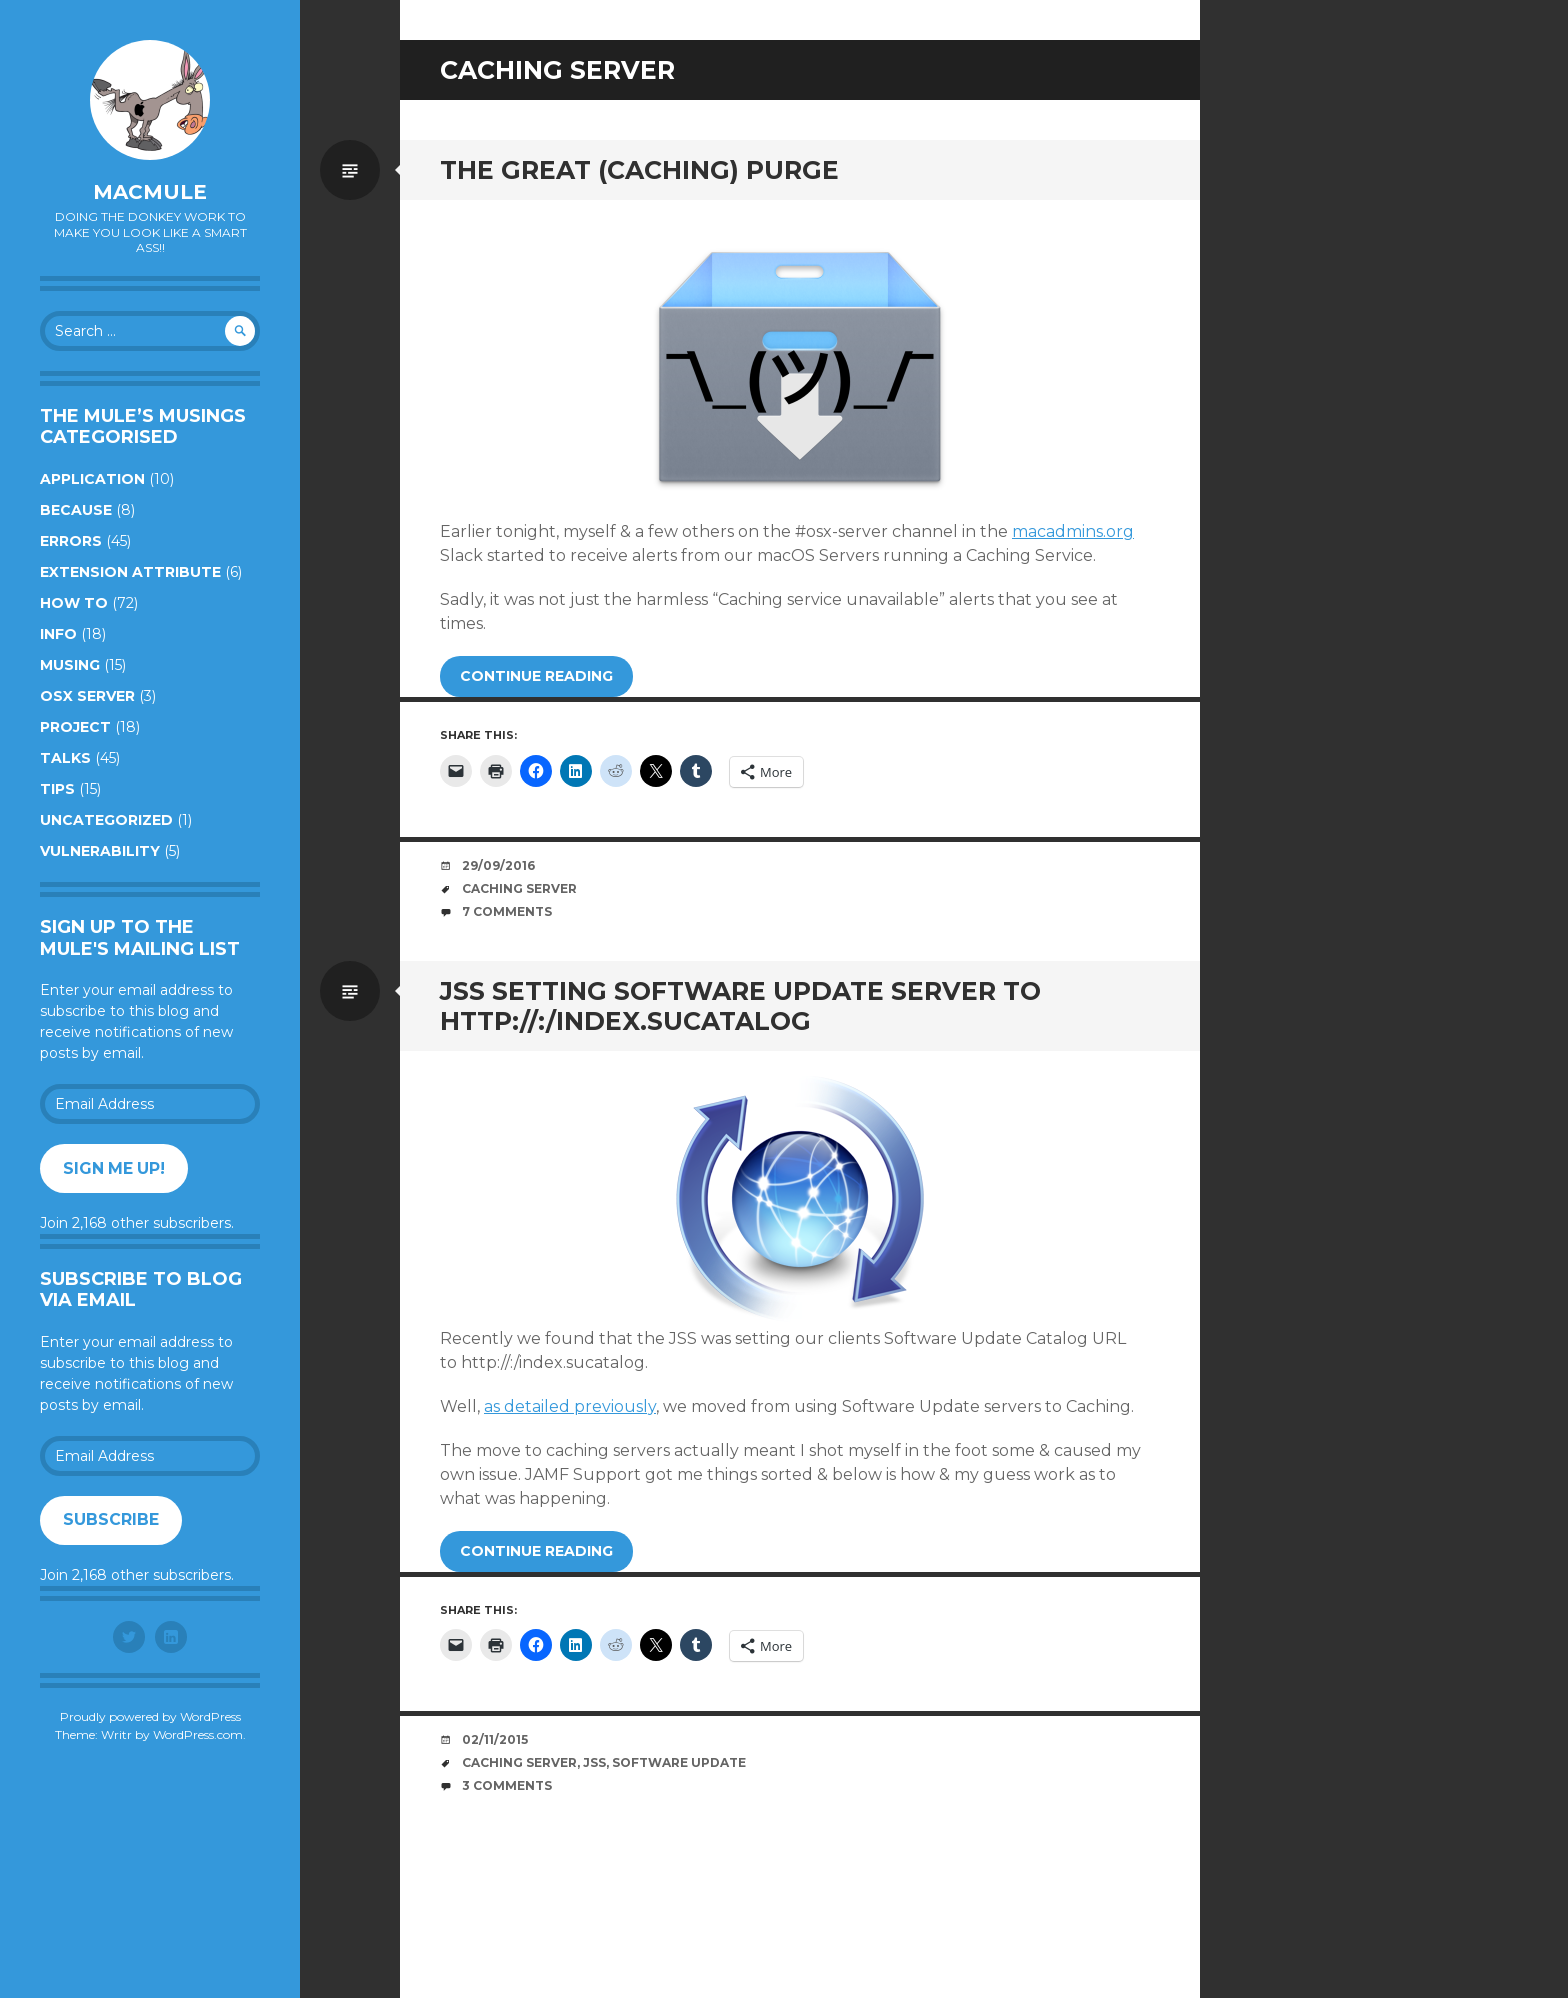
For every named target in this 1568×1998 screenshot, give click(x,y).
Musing (70, 665)
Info (58, 634)
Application (92, 479)
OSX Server (87, 696)
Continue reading (536, 676)
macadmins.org (1073, 531)
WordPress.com (198, 1734)
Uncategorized (106, 820)
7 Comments (507, 911)
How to (74, 603)
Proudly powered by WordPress (150, 1716)
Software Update (679, 1762)
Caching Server (519, 888)
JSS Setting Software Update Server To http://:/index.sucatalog (740, 1006)
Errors (71, 541)
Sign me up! (114, 1168)
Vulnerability (100, 851)
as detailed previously (570, 1406)
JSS (594, 1762)
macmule (150, 192)
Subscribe (111, 1519)
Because (76, 510)
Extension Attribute (130, 572)
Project (75, 727)
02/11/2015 (495, 1739)
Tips (57, 789)
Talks (65, 758)
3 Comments (507, 1785)
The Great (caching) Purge (639, 170)
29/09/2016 (498, 865)
